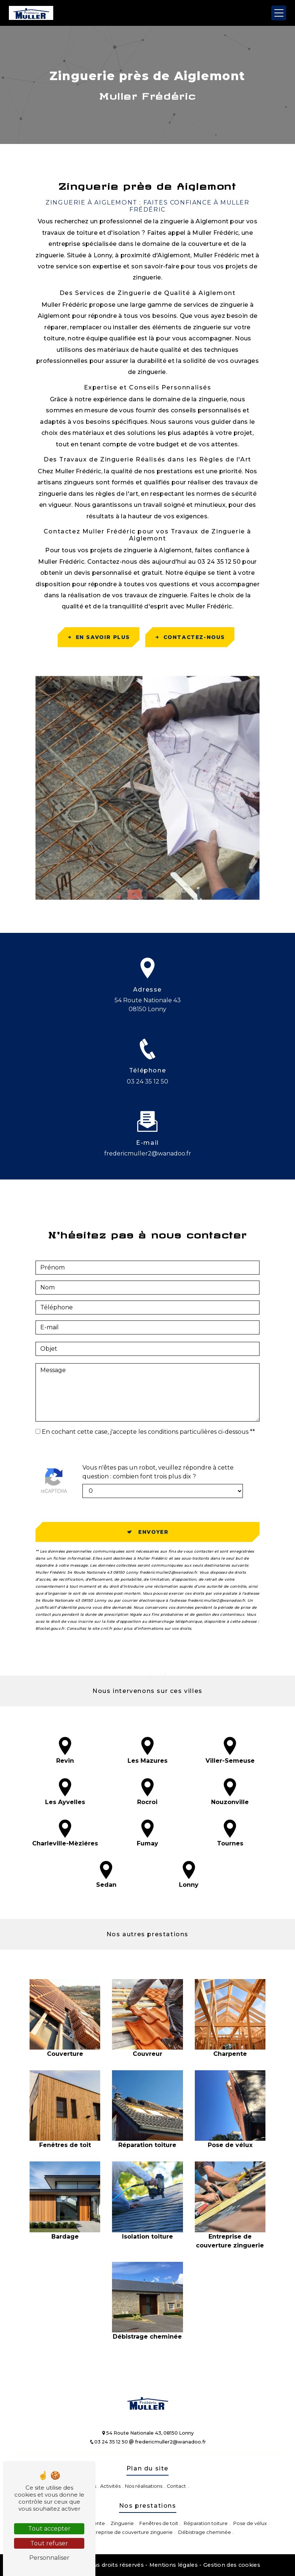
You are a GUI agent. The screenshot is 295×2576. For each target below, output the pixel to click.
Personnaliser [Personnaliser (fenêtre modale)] (49, 2557)
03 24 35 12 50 (147, 1081)
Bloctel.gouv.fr (50, 1593)
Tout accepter (49, 2528)
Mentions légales (173, 2565)
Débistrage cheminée (204, 2532)
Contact (176, 2486)
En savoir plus (98, 637)
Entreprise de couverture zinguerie (130, 2532)
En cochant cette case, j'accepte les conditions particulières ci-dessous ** (148, 1397)
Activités (110, 2486)
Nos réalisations (143, 2486)
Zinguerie (122, 2523)
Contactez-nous (190, 637)
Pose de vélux (250, 2523)
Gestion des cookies (231, 2565)
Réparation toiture (206, 2523)
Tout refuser (49, 2543)
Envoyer (153, 1497)
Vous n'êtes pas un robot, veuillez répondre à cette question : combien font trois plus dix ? (158, 1437)
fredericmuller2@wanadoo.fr (167, 2442)
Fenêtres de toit (158, 2523)
